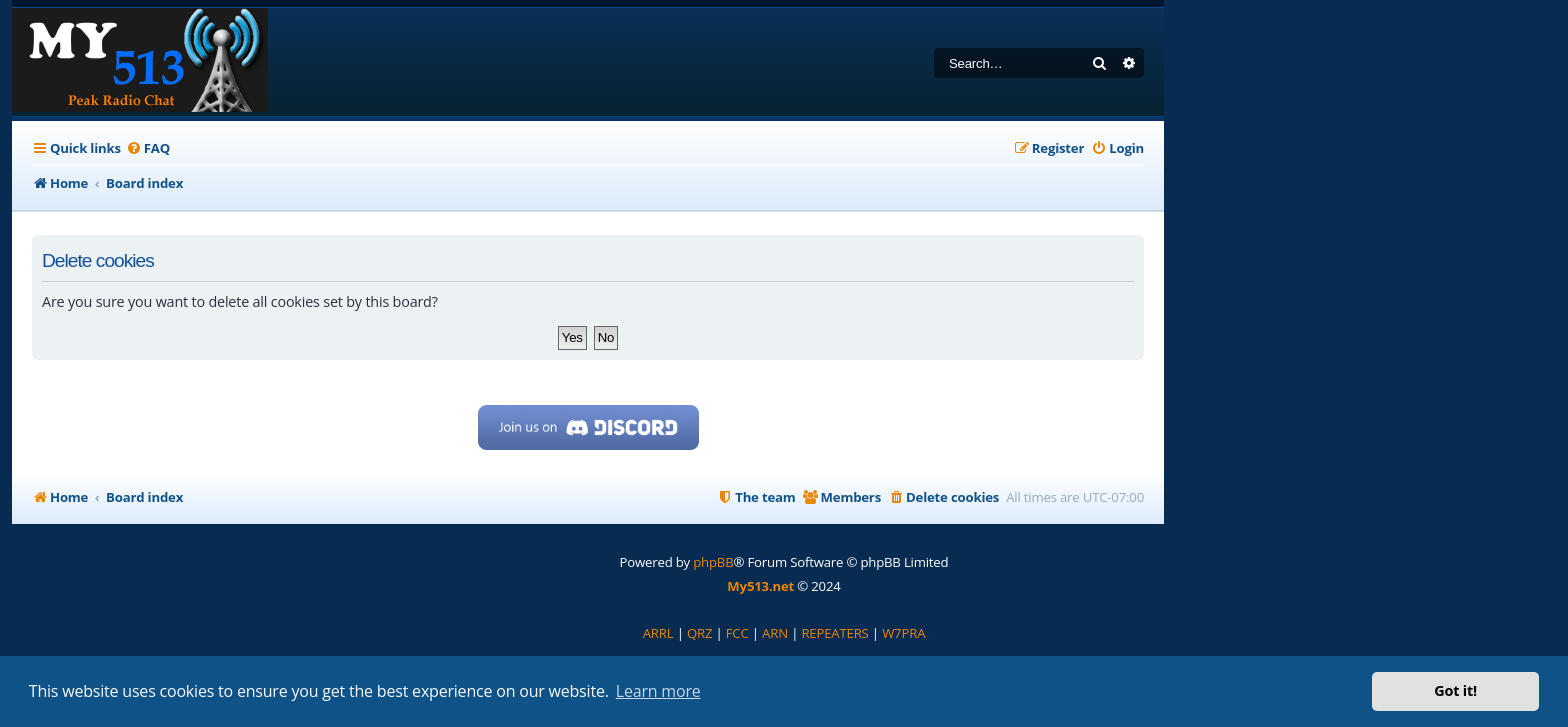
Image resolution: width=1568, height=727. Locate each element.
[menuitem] (148, 148)
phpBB (713, 562)
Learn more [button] (658, 691)
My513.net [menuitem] (760, 586)
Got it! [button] (1455, 690)
